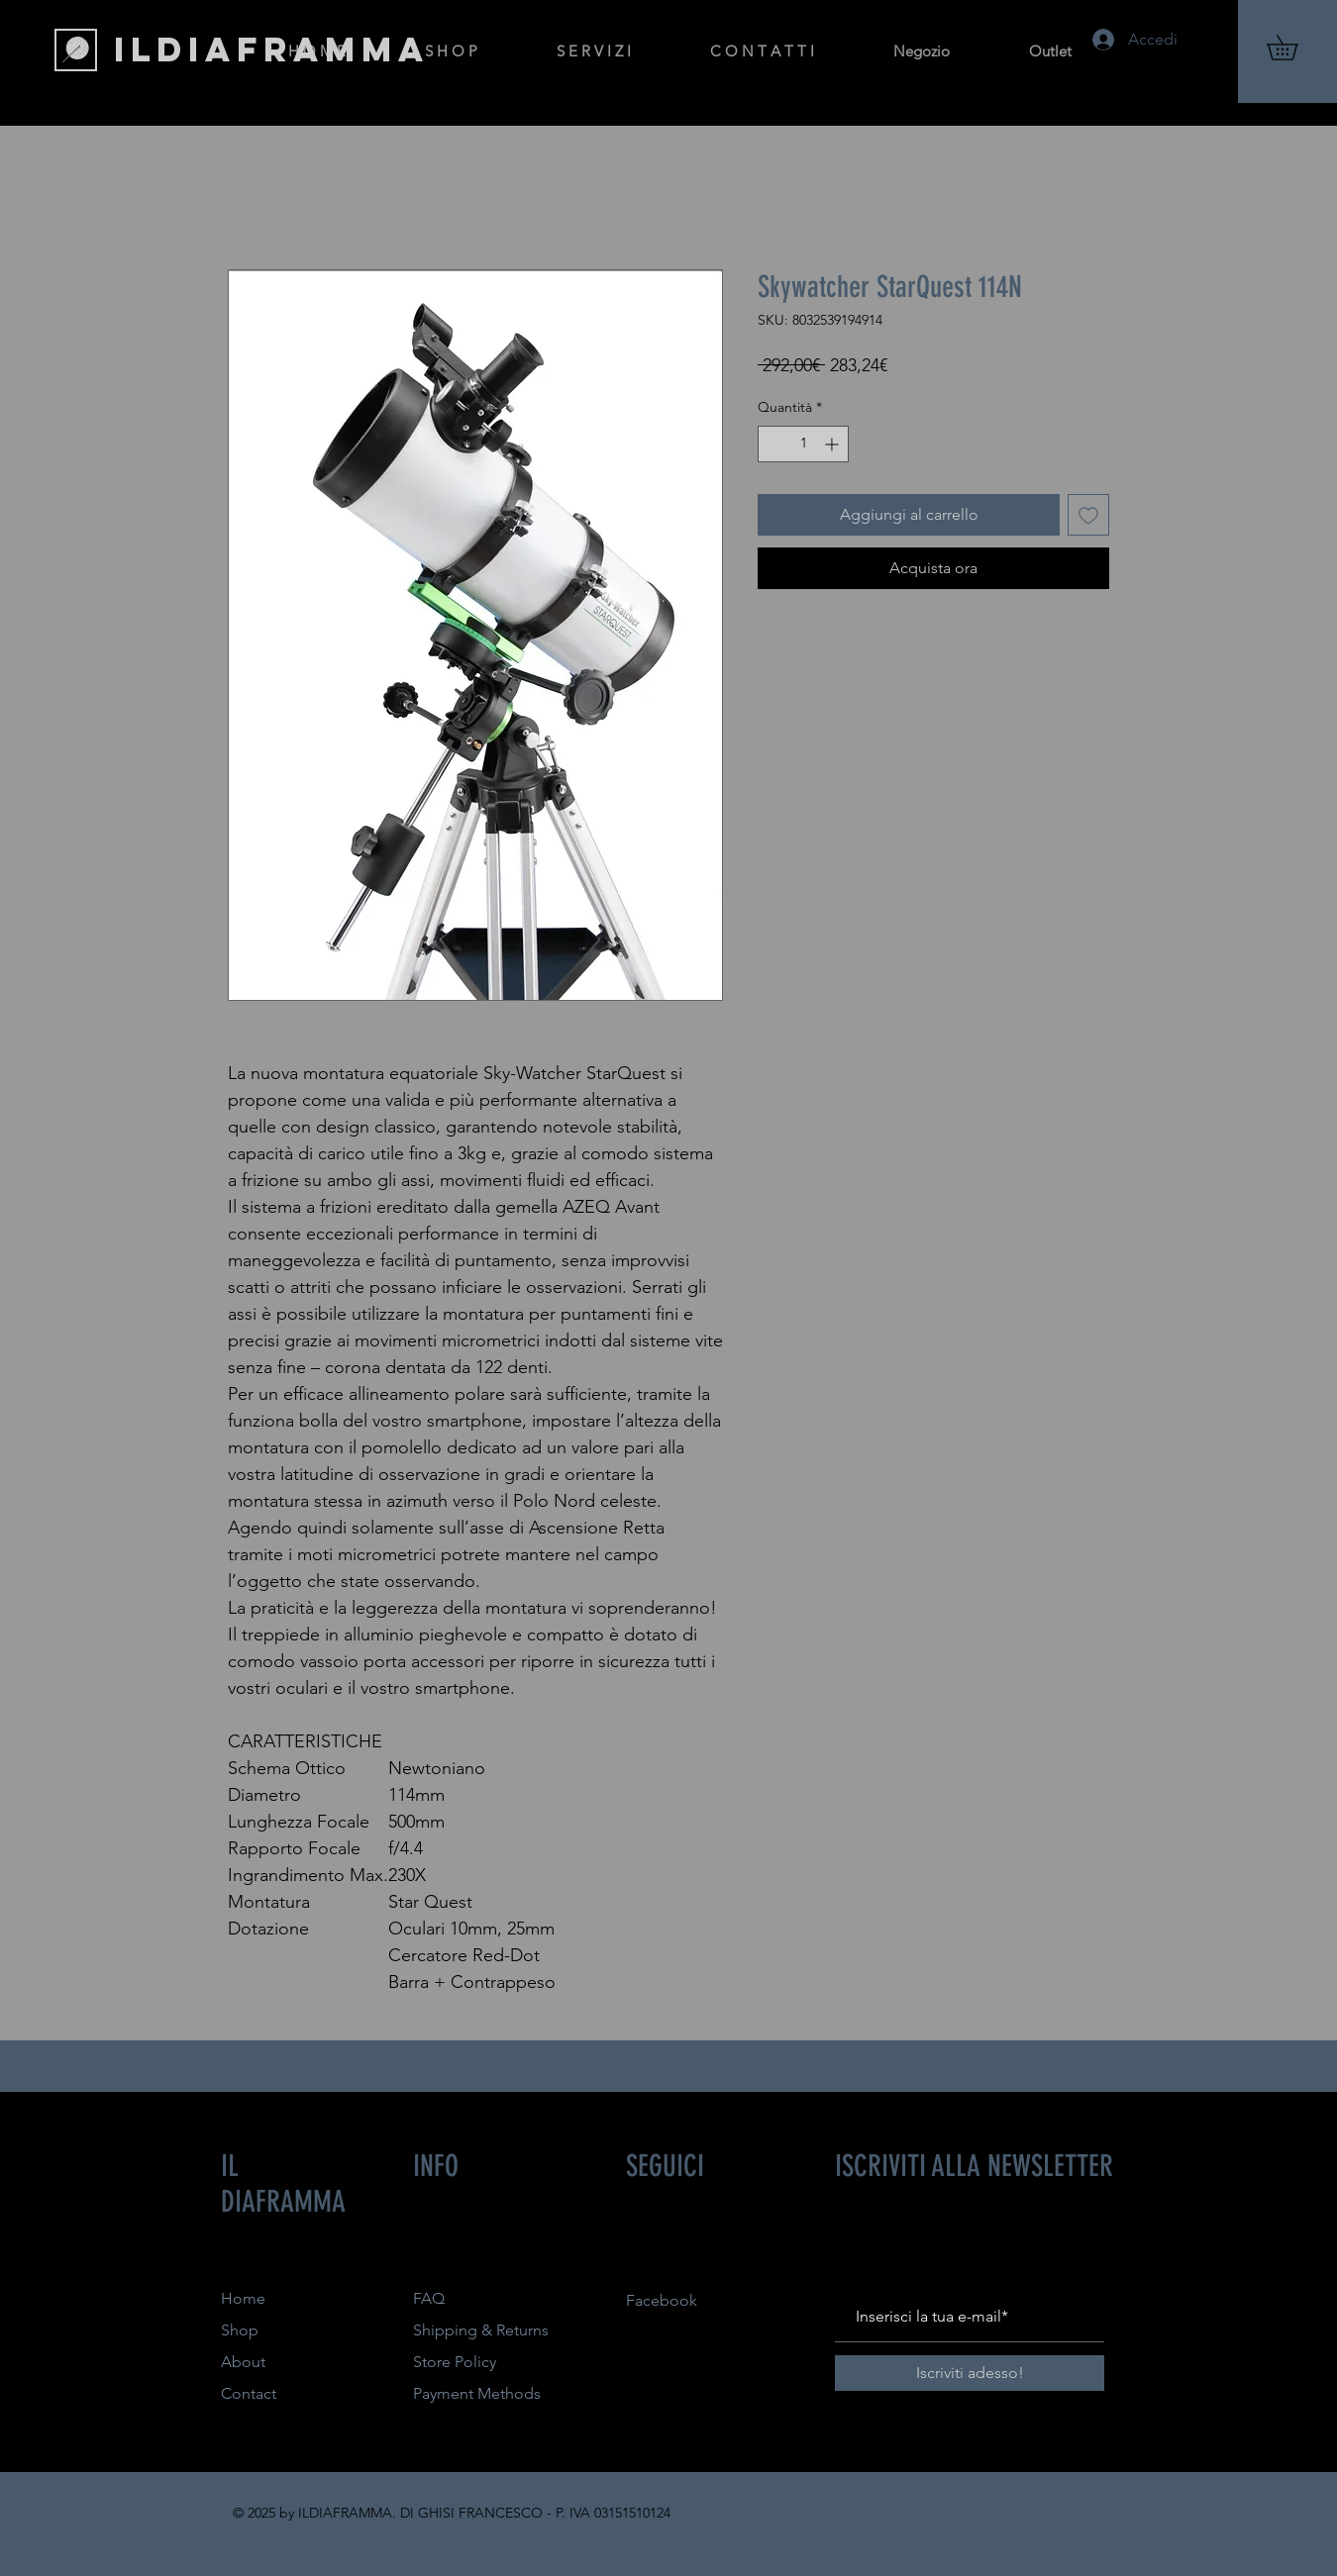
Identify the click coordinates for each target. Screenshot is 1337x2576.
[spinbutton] (803, 444)
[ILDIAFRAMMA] (272, 49)
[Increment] (833, 444)
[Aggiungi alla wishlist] (1088, 515)
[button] (1294, 47)
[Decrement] (773, 444)
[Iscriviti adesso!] (969, 2373)
